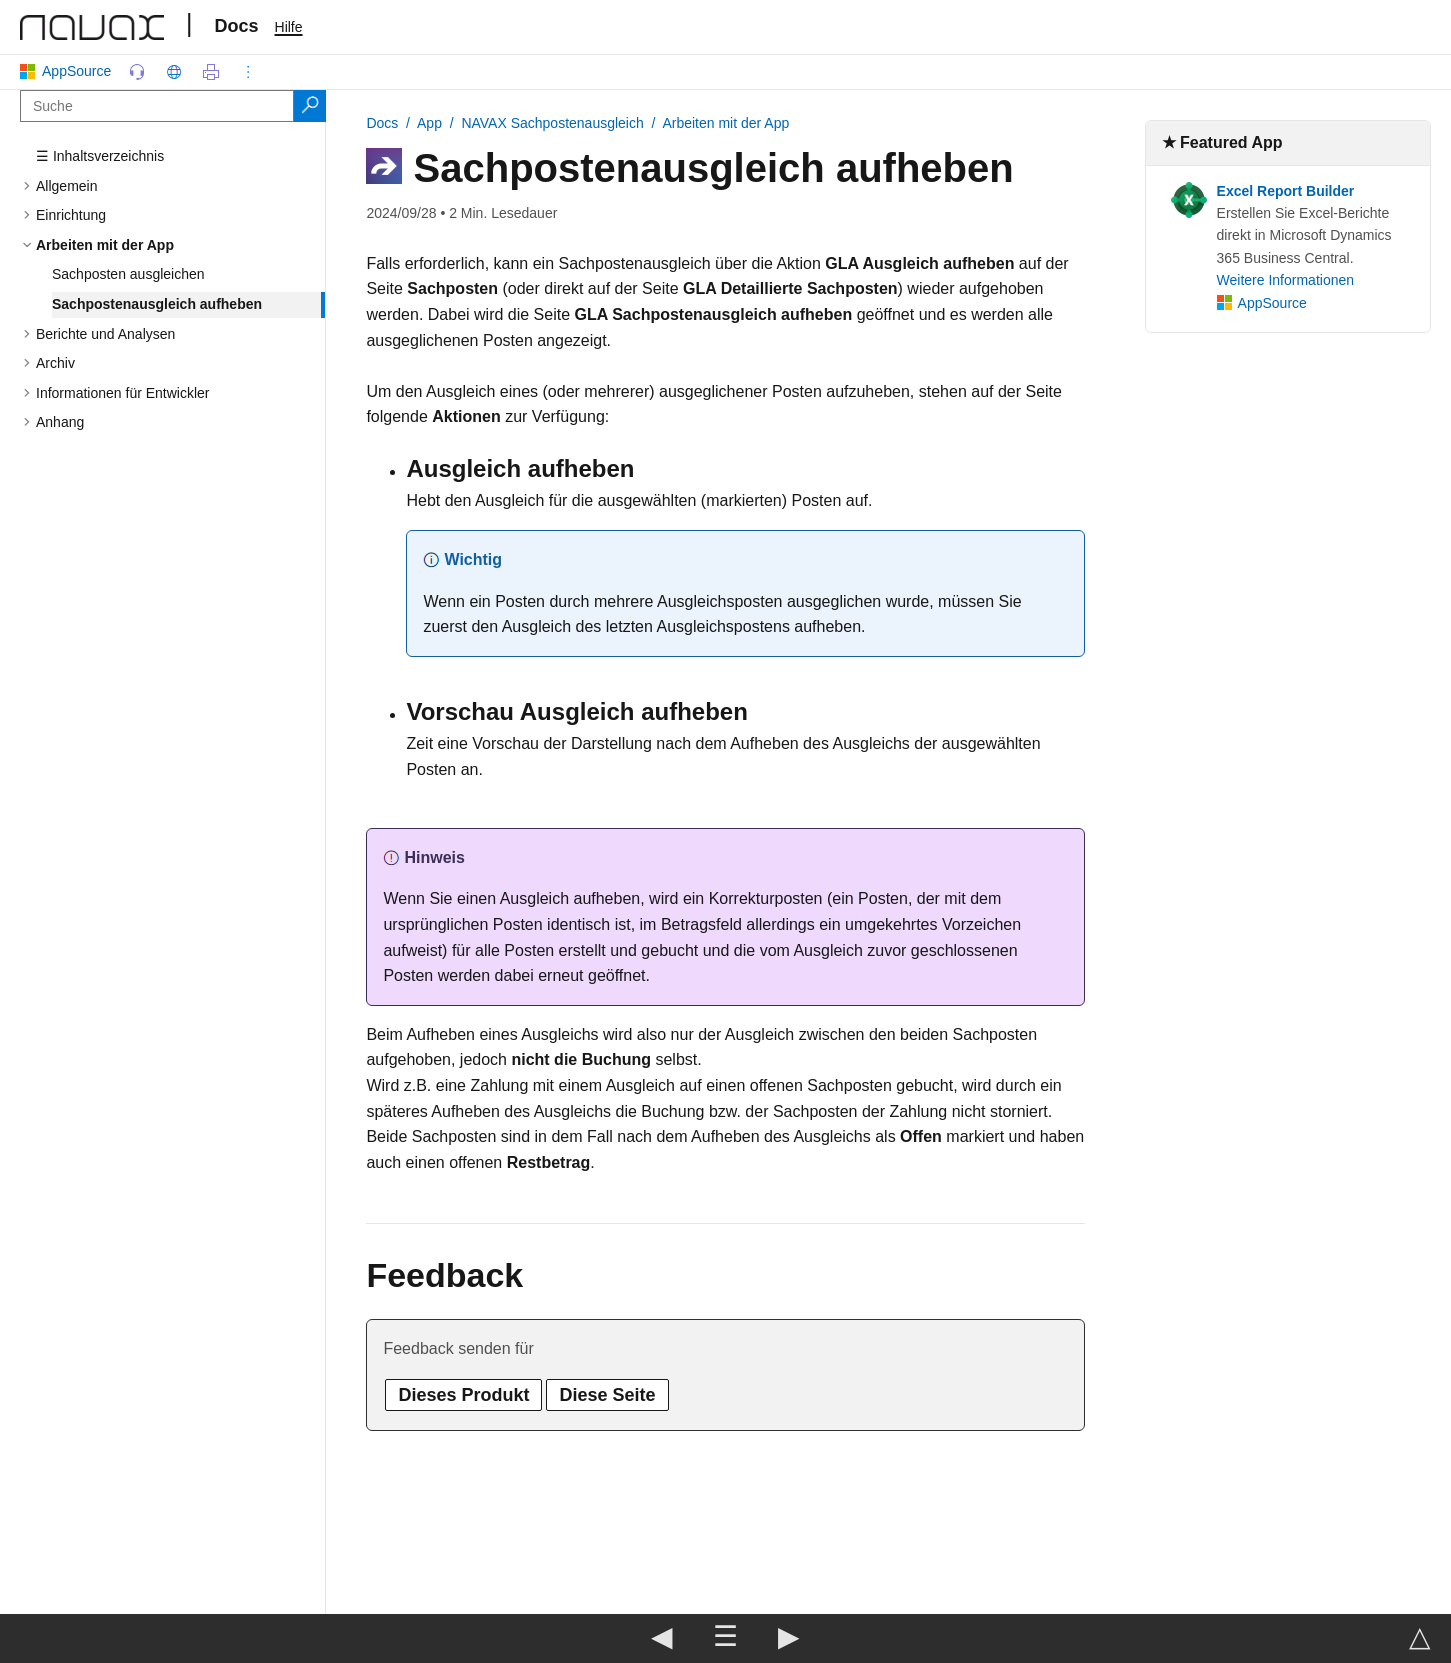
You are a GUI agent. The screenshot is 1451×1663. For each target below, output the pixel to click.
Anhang (60, 422)
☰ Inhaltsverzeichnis (100, 156)
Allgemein (66, 186)
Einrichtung (71, 215)
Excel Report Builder (1286, 191)
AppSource (69, 71)
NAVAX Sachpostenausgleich (552, 123)
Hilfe (289, 27)
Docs (237, 26)
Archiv (55, 363)
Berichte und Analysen (105, 334)
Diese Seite (607, 1395)
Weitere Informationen (1285, 280)
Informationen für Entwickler (123, 393)
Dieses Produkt (463, 1395)
